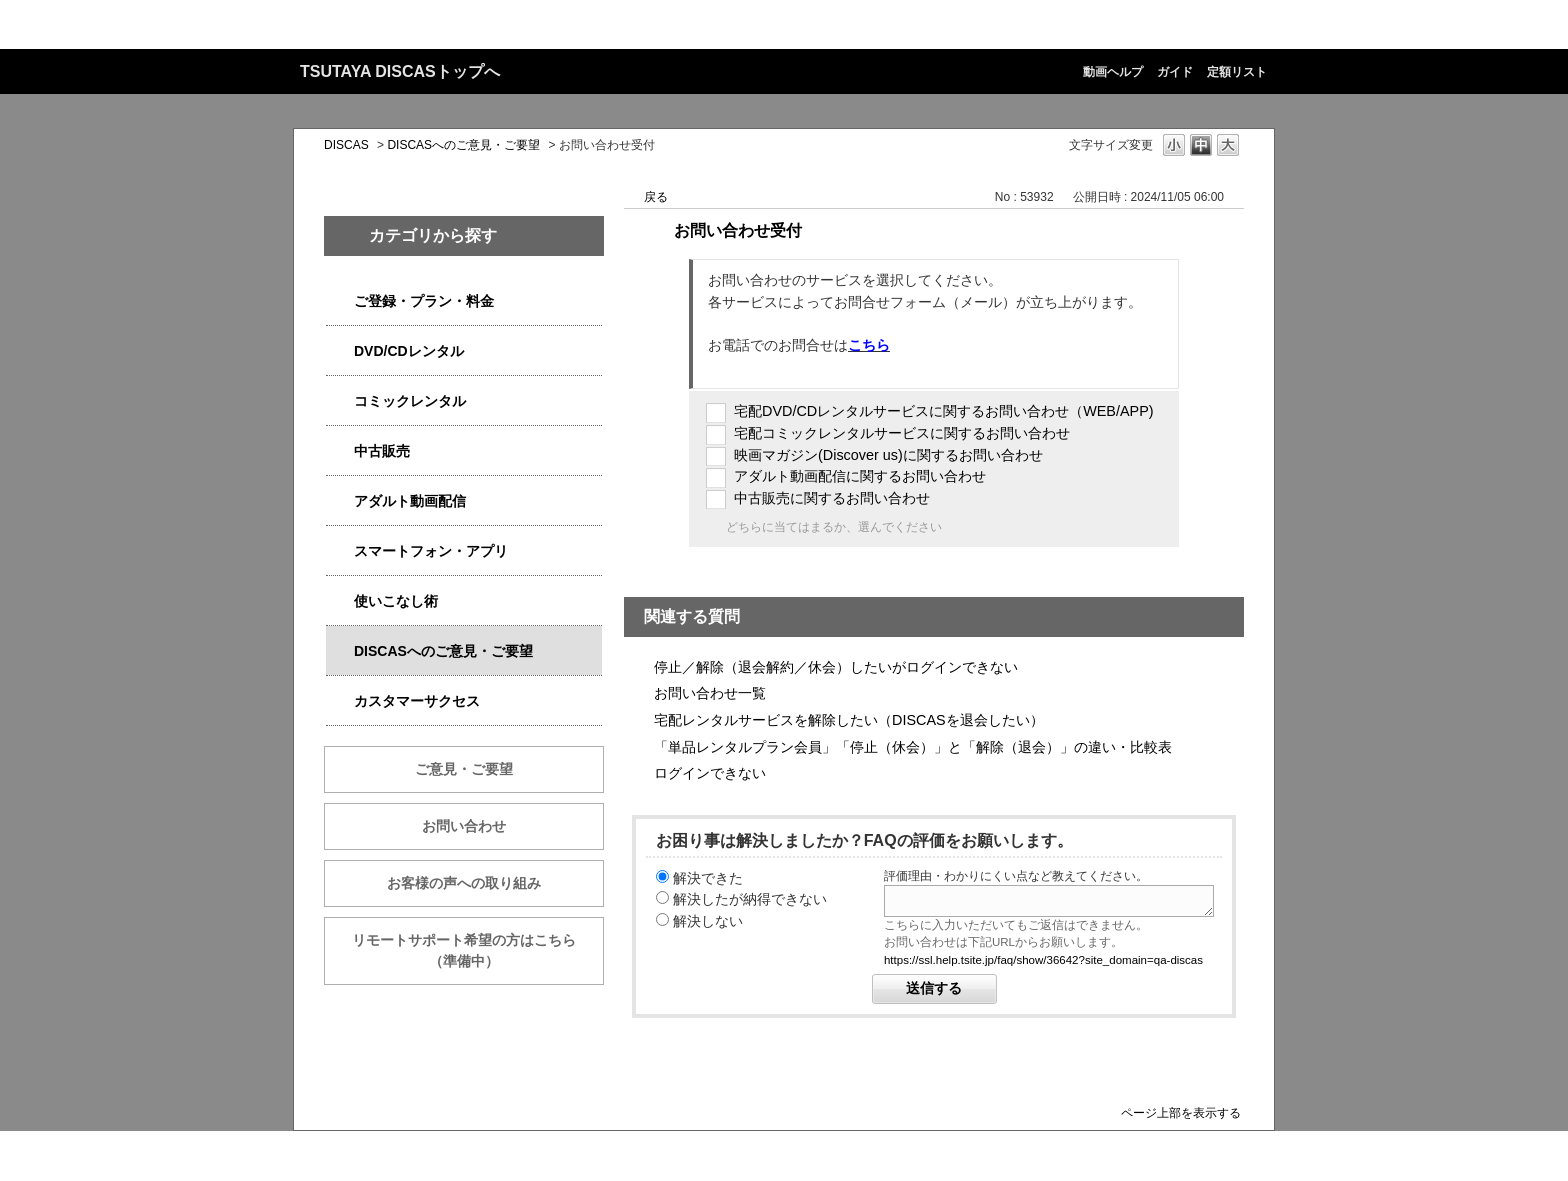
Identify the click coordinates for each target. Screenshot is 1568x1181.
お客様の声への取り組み (464, 883)
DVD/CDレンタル (409, 351)
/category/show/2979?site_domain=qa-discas (340, 301)
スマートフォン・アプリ (431, 551)
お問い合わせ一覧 (710, 693)
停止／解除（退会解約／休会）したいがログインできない (836, 667)
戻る (656, 197)
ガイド (1175, 72)
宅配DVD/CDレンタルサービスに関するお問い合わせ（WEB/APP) (944, 411)
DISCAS (346, 145)
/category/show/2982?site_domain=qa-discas (340, 551)
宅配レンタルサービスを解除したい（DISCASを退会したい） (849, 720)
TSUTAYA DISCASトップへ (400, 71)
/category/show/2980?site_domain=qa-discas (340, 351)
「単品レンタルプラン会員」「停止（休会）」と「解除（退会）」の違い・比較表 (913, 747)
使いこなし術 (396, 601)
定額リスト (1237, 72)
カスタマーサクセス (417, 701)
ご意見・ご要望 (464, 769)
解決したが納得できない (750, 899)
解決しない (708, 921)
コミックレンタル (410, 401)
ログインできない (710, 773)
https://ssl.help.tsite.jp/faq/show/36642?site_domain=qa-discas (1043, 960)
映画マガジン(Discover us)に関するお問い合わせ (888, 455)
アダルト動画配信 (410, 501)
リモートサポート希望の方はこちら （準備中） (478, 950)
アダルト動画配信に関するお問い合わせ (860, 476)
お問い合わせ (464, 826)
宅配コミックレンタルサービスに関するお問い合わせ (902, 433)
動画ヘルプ (1113, 72)
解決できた (708, 878)
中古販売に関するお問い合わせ (832, 498)
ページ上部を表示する (1181, 1112)
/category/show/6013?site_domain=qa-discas (340, 451)
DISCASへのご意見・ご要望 (463, 145)
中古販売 (382, 451)
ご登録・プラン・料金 (424, 301)
